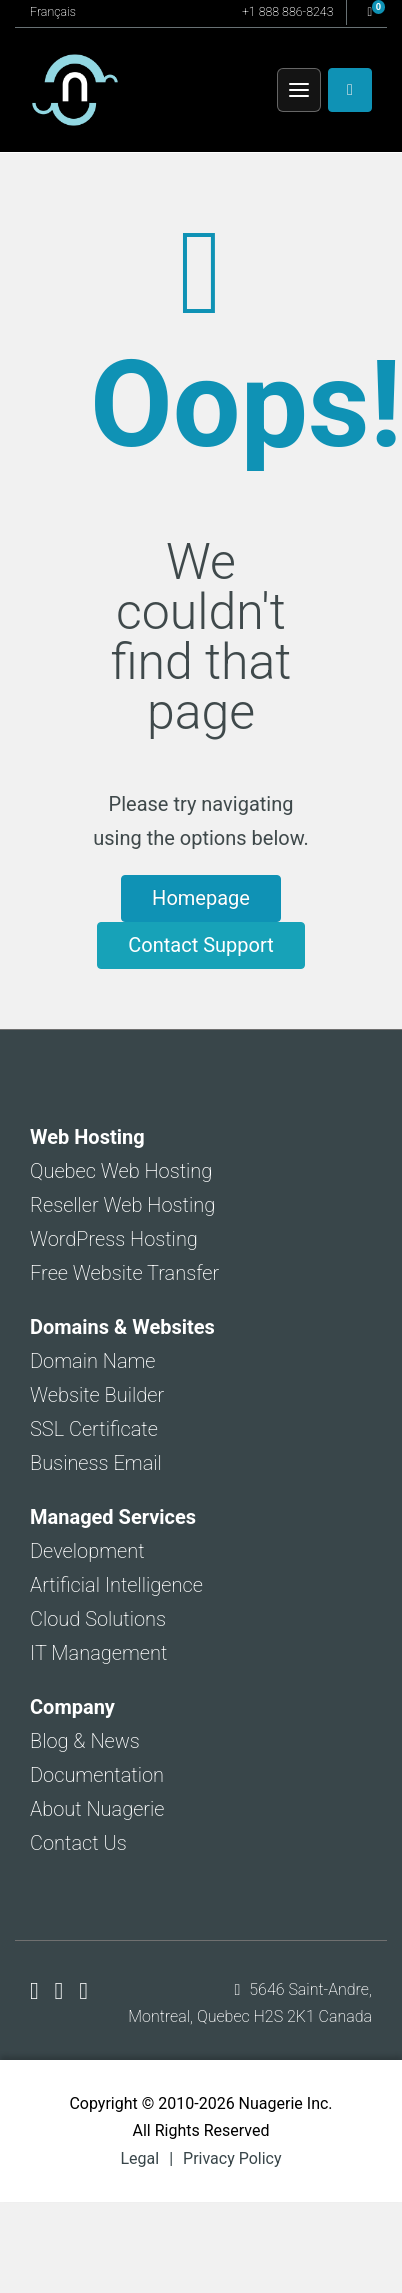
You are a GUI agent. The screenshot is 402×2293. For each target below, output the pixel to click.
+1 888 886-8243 (288, 11)
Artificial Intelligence (116, 1585)
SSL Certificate (94, 1429)
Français (53, 11)
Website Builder (97, 1395)
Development (87, 1551)
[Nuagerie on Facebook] (37, 1991)
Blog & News (85, 1741)
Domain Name (93, 1361)
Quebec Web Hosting (121, 1171)
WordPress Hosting (114, 1239)
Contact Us (78, 1843)
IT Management (98, 1653)
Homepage (201, 898)
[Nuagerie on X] (62, 1991)
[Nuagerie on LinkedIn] (83, 1991)
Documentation (97, 1775)
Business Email (96, 1463)
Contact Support (200, 945)
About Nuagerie (97, 1809)
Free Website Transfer (124, 1273)
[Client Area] (350, 90)
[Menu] (299, 90)
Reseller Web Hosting (122, 1205)
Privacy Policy (232, 2158)
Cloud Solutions (98, 1619)
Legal (139, 2158)
